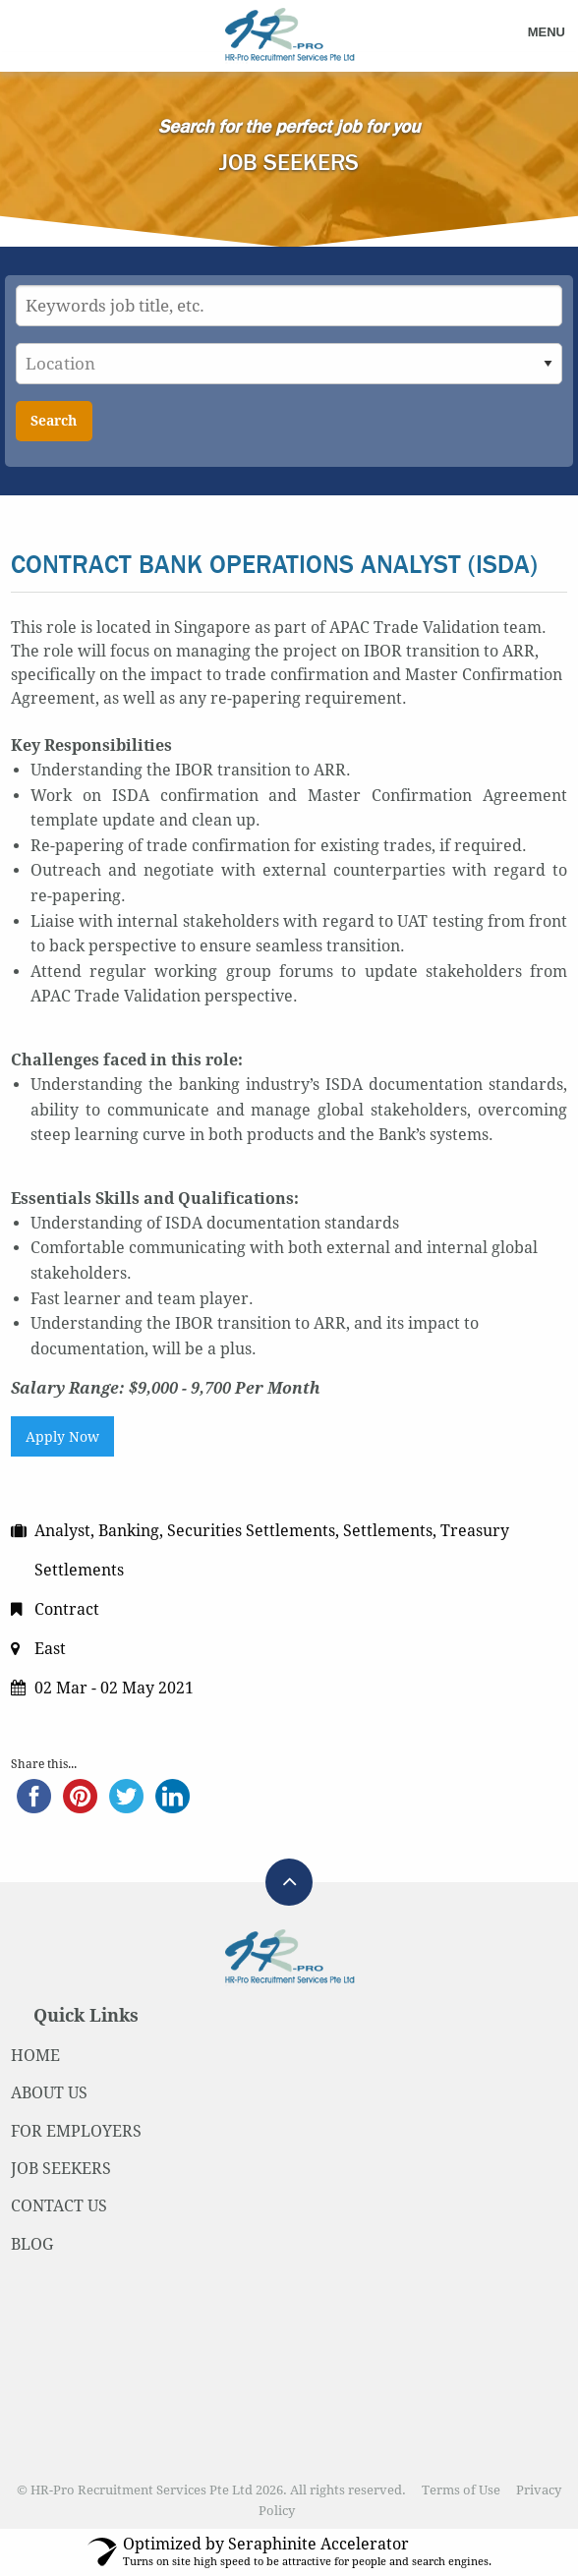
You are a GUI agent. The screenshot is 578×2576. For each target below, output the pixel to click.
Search (53, 421)
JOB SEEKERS (61, 2168)
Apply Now (62, 1437)
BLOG (32, 2244)
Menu (546, 32)
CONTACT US (59, 2206)
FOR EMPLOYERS (76, 2131)
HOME (35, 2055)
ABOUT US (49, 2093)
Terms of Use (461, 2490)
